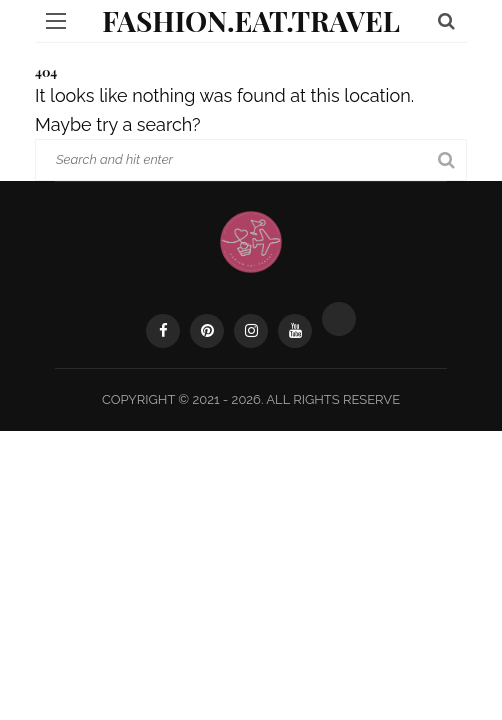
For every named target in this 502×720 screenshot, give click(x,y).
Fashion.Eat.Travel (251, 20)
